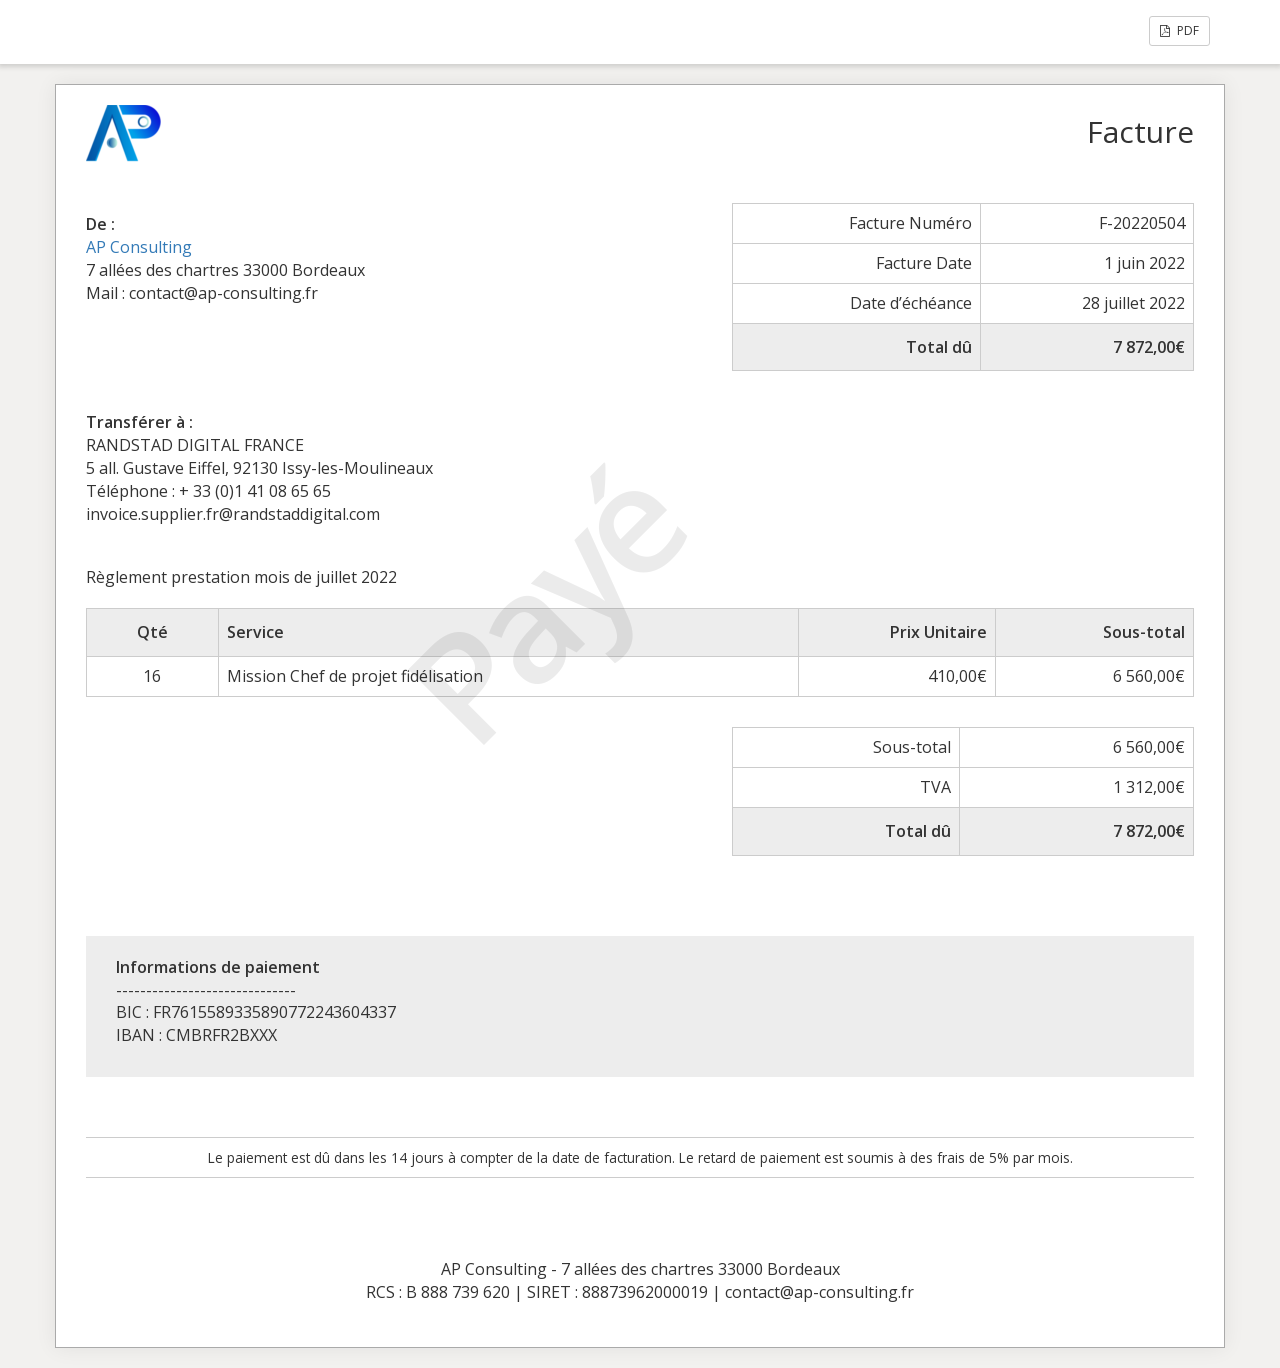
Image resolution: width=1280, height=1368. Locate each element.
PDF (1179, 30)
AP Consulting (139, 247)
